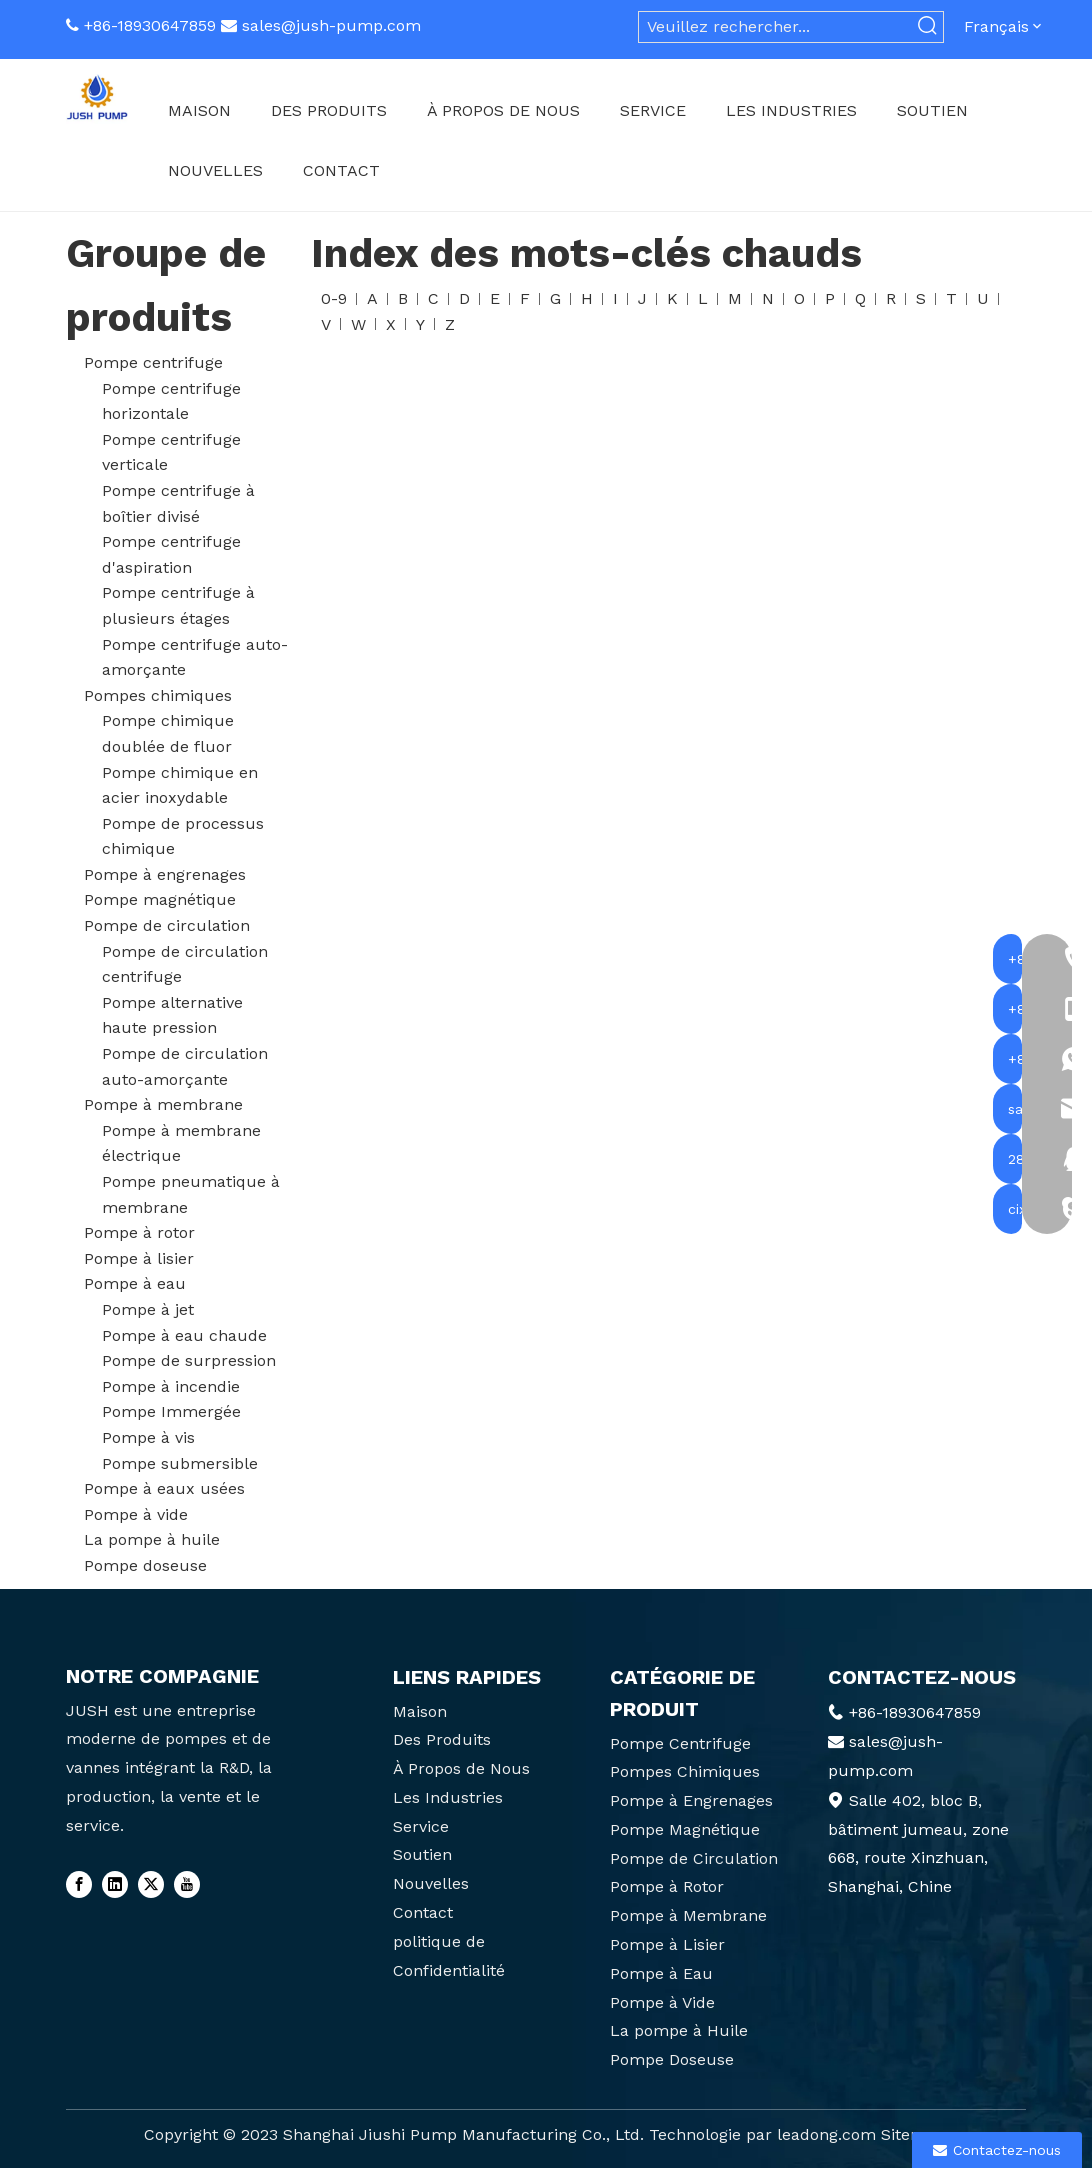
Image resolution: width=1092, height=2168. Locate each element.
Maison (420, 1711)
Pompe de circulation (167, 925)
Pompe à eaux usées (164, 1488)
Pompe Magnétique (685, 1829)
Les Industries (448, 1797)
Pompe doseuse (145, 1565)
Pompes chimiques (158, 695)
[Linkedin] (115, 1884)
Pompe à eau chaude (184, 1335)
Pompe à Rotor (667, 1886)
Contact (423, 1912)
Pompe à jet (148, 1309)
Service (421, 1826)
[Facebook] (79, 1884)
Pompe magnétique (160, 899)
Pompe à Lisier (667, 1944)
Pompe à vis (148, 1437)
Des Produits (442, 1739)
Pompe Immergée (171, 1411)
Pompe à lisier (139, 1258)
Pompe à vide (136, 1514)
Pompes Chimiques (685, 1771)
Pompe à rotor (139, 1232)
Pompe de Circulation (694, 1858)
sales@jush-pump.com (331, 25)
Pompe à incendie (171, 1386)
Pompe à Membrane (688, 1915)
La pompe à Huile (679, 2030)
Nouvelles (431, 1883)
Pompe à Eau (661, 1973)
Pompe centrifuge (153, 362)
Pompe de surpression (189, 1360)
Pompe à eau (135, 1283)
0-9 (334, 298)
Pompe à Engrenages (691, 1800)
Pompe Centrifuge (680, 1743)
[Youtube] (187, 1884)
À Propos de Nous (461, 1768)
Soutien (422, 1854)
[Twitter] (151, 1884)
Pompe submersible (180, 1463)
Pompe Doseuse (672, 2059)
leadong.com (826, 2134)
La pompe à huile (152, 1539)
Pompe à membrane (163, 1104)
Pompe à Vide (662, 2002)
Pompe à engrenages (165, 874)
